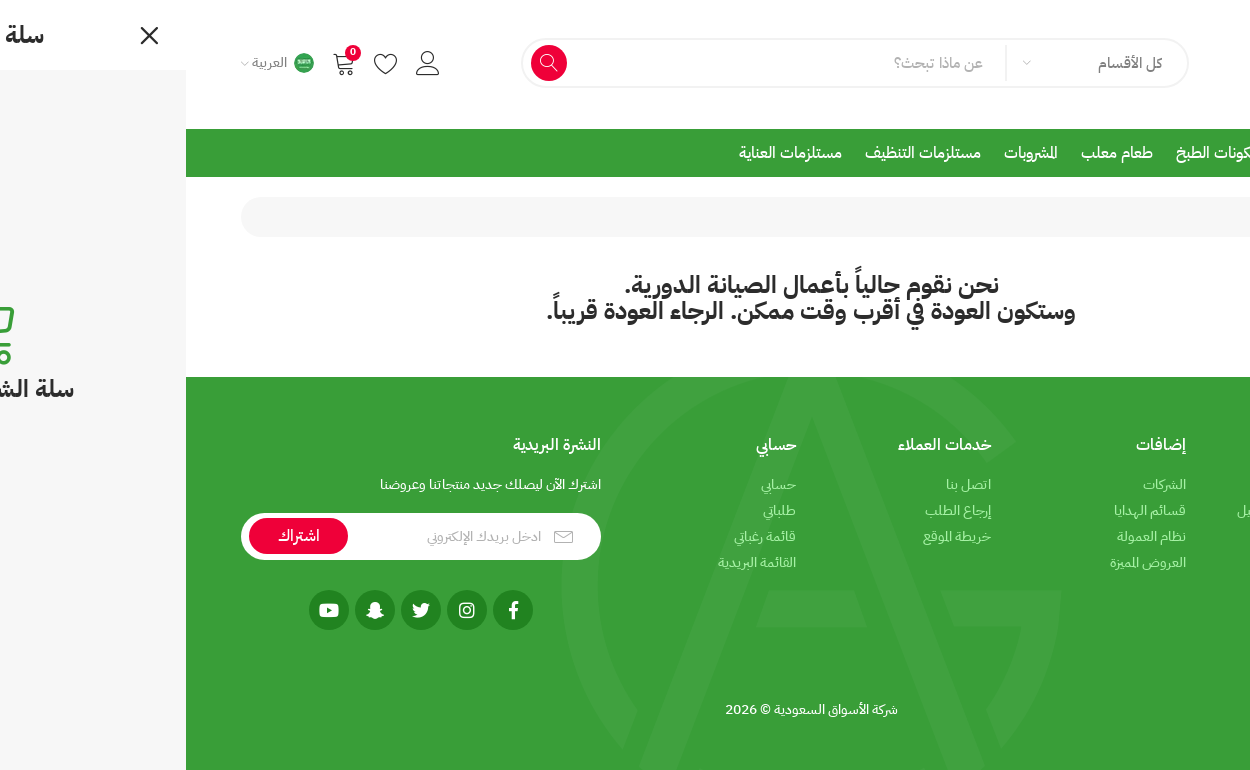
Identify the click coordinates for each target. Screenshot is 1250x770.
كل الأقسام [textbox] (944, 63)
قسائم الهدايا (964, 511)
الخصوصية (1166, 537)
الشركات (978, 485)
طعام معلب (931, 153)
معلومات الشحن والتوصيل (1123, 511)
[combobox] (909, 63)
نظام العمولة (965, 537)
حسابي (592, 485)
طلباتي (593, 511)
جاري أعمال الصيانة (1116, 217)
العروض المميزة (962, 563)
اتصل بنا (782, 485)
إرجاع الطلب (772, 511)
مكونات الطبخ (1032, 153)
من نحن (1173, 485)
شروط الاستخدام (1151, 563)
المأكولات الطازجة (1146, 153)
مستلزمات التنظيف (737, 153)
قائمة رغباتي (579, 537)
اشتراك (113, 536)
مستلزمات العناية (604, 153)
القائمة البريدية (571, 563)
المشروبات (845, 153)
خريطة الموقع (771, 537)
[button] (242, 62)
